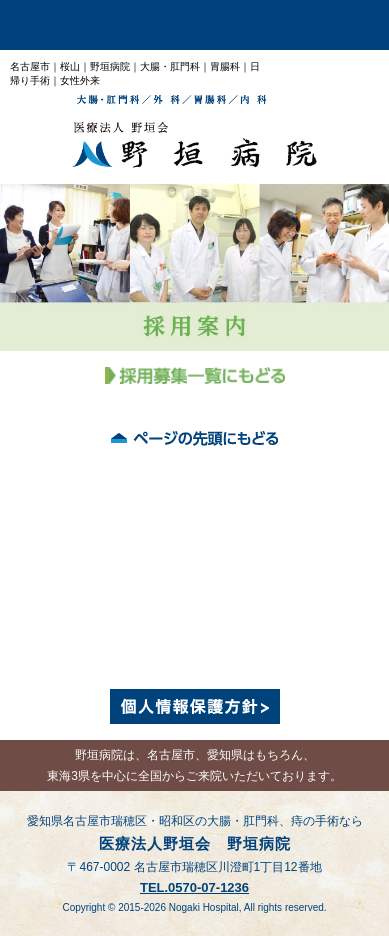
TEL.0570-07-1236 (194, 887)
